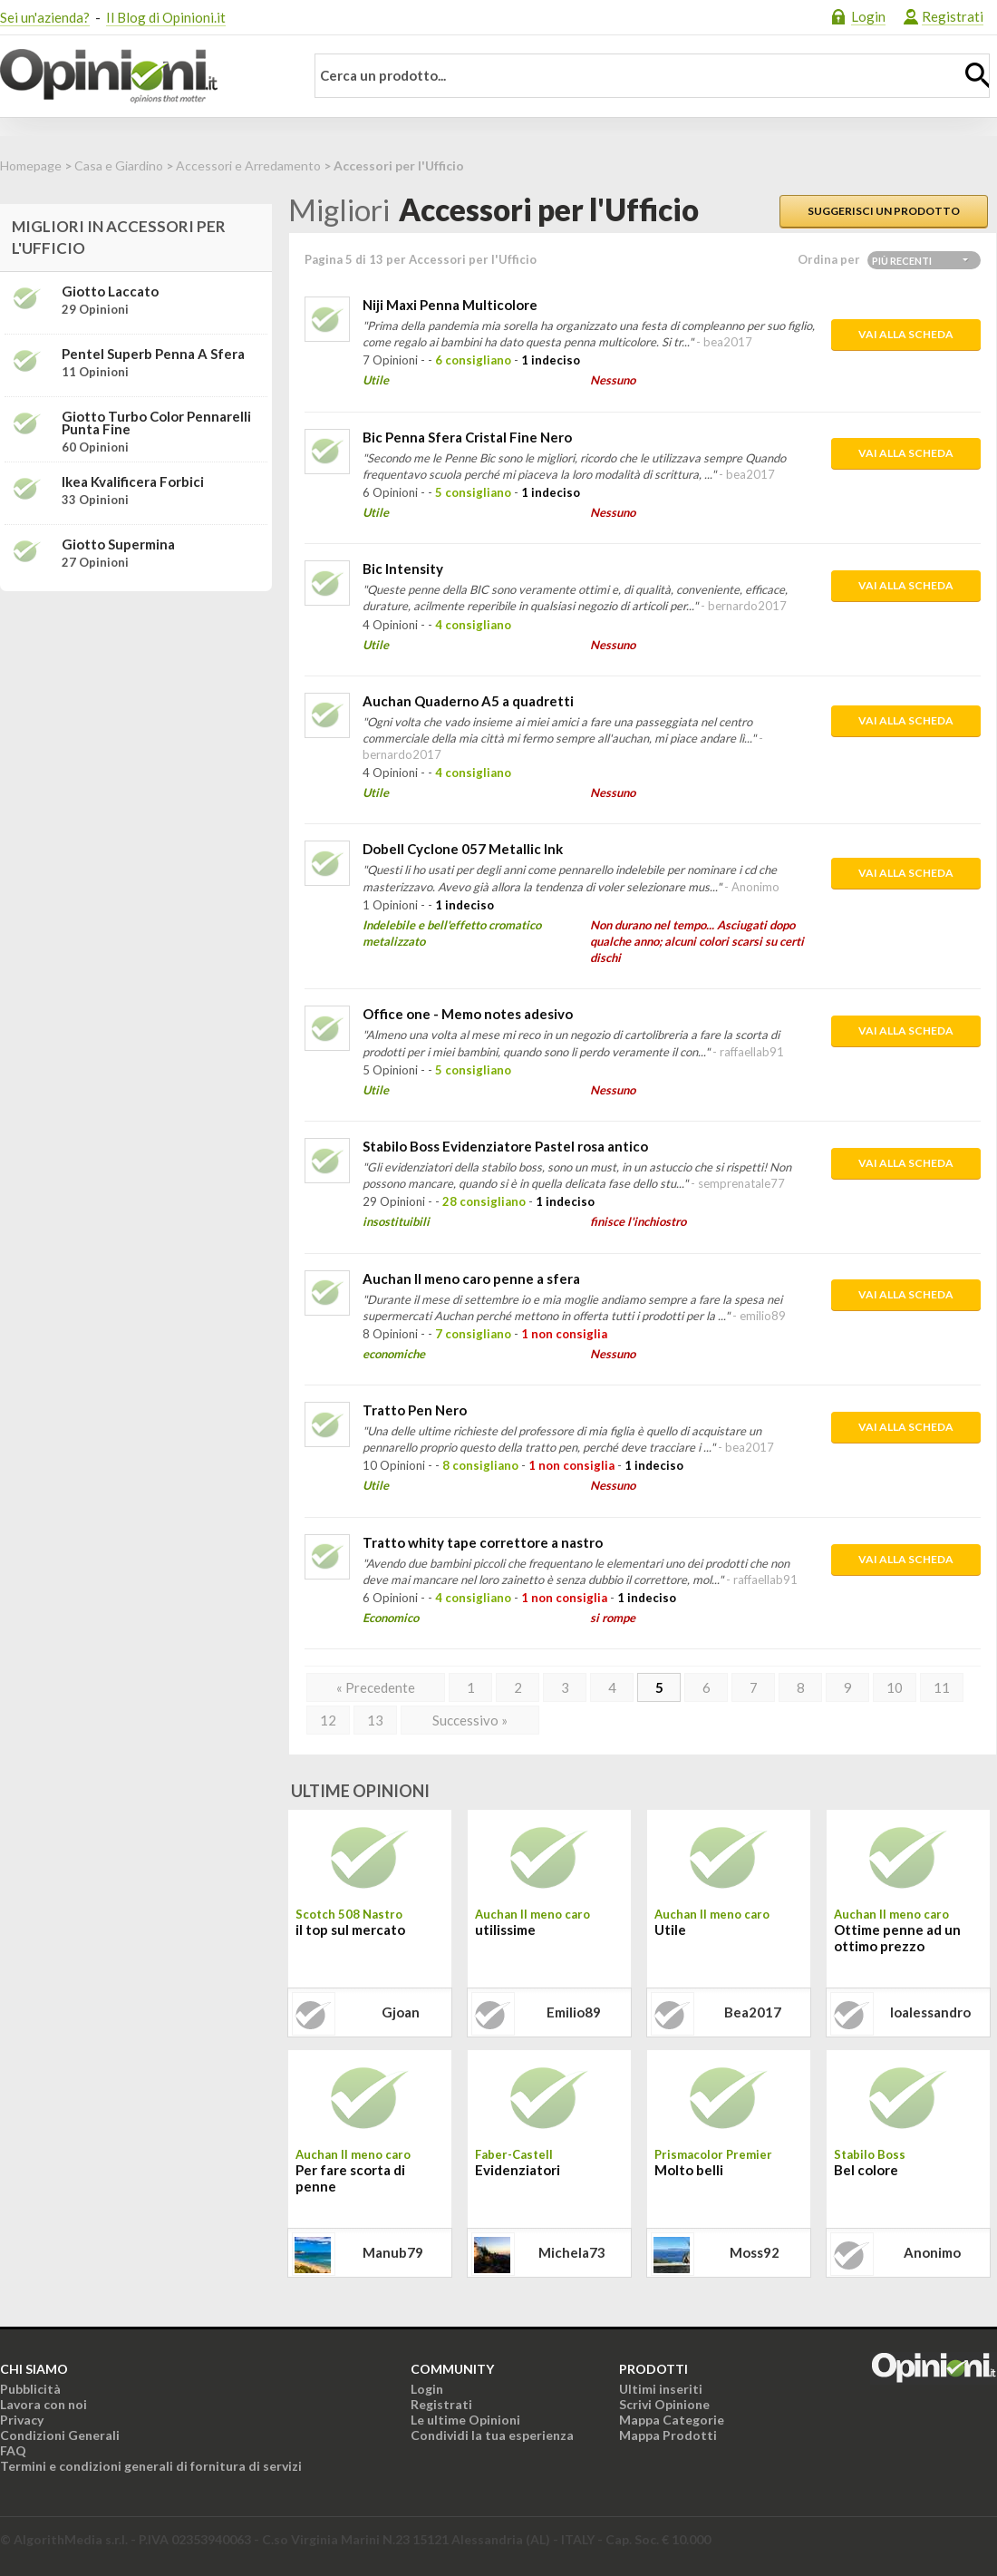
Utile (670, 1929)
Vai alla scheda (905, 334)
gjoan (401, 2012)
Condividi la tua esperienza (492, 2435)
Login (868, 16)
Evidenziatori (517, 2170)
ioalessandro (930, 2012)
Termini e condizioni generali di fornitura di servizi (151, 2466)
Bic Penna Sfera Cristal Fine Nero (467, 437)
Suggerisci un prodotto (884, 211)
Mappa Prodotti (668, 2435)
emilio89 (574, 2012)
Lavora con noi (43, 2404)
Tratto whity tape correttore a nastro (483, 1542)
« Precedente (375, 1687)
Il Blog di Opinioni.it (166, 17)
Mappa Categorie (671, 2419)
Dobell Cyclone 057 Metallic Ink (463, 849)
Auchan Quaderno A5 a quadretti (468, 701)
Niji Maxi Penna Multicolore (450, 304)
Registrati (952, 16)
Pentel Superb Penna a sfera (153, 353)
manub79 (393, 2252)
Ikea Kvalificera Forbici (133, 481)
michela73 (571, 2252)
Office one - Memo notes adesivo (468, 1014)
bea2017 (752, 2012)
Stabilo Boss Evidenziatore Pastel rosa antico (505, 1146)
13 (375, 1720)
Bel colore (866, 2170)
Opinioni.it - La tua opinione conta (140, 76)
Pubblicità (30, 2388)
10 (894, 1687)
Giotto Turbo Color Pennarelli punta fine (156, 422)
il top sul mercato (350, 1929)
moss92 (754, 2252)
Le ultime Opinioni (465, 2419)
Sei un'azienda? (45, 17)
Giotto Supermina (118, 544)
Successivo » (470, 1720)
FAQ (13, 2450)
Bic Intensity (403, 568)
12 (328, 1720)
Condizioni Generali (60, 2435)
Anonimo (932, 2252)
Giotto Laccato (110, 291)
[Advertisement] (136, 719)
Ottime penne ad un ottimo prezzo (897, 1937)
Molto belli (688, 2170)
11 (942, 1687)
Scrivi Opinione (664, 2404)
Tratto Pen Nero (415, 1410)
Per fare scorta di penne (350, 2178)
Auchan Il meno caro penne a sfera (471, 1278)
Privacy (22, 2419)
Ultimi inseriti (660, 2388)
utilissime (505, 1929)
